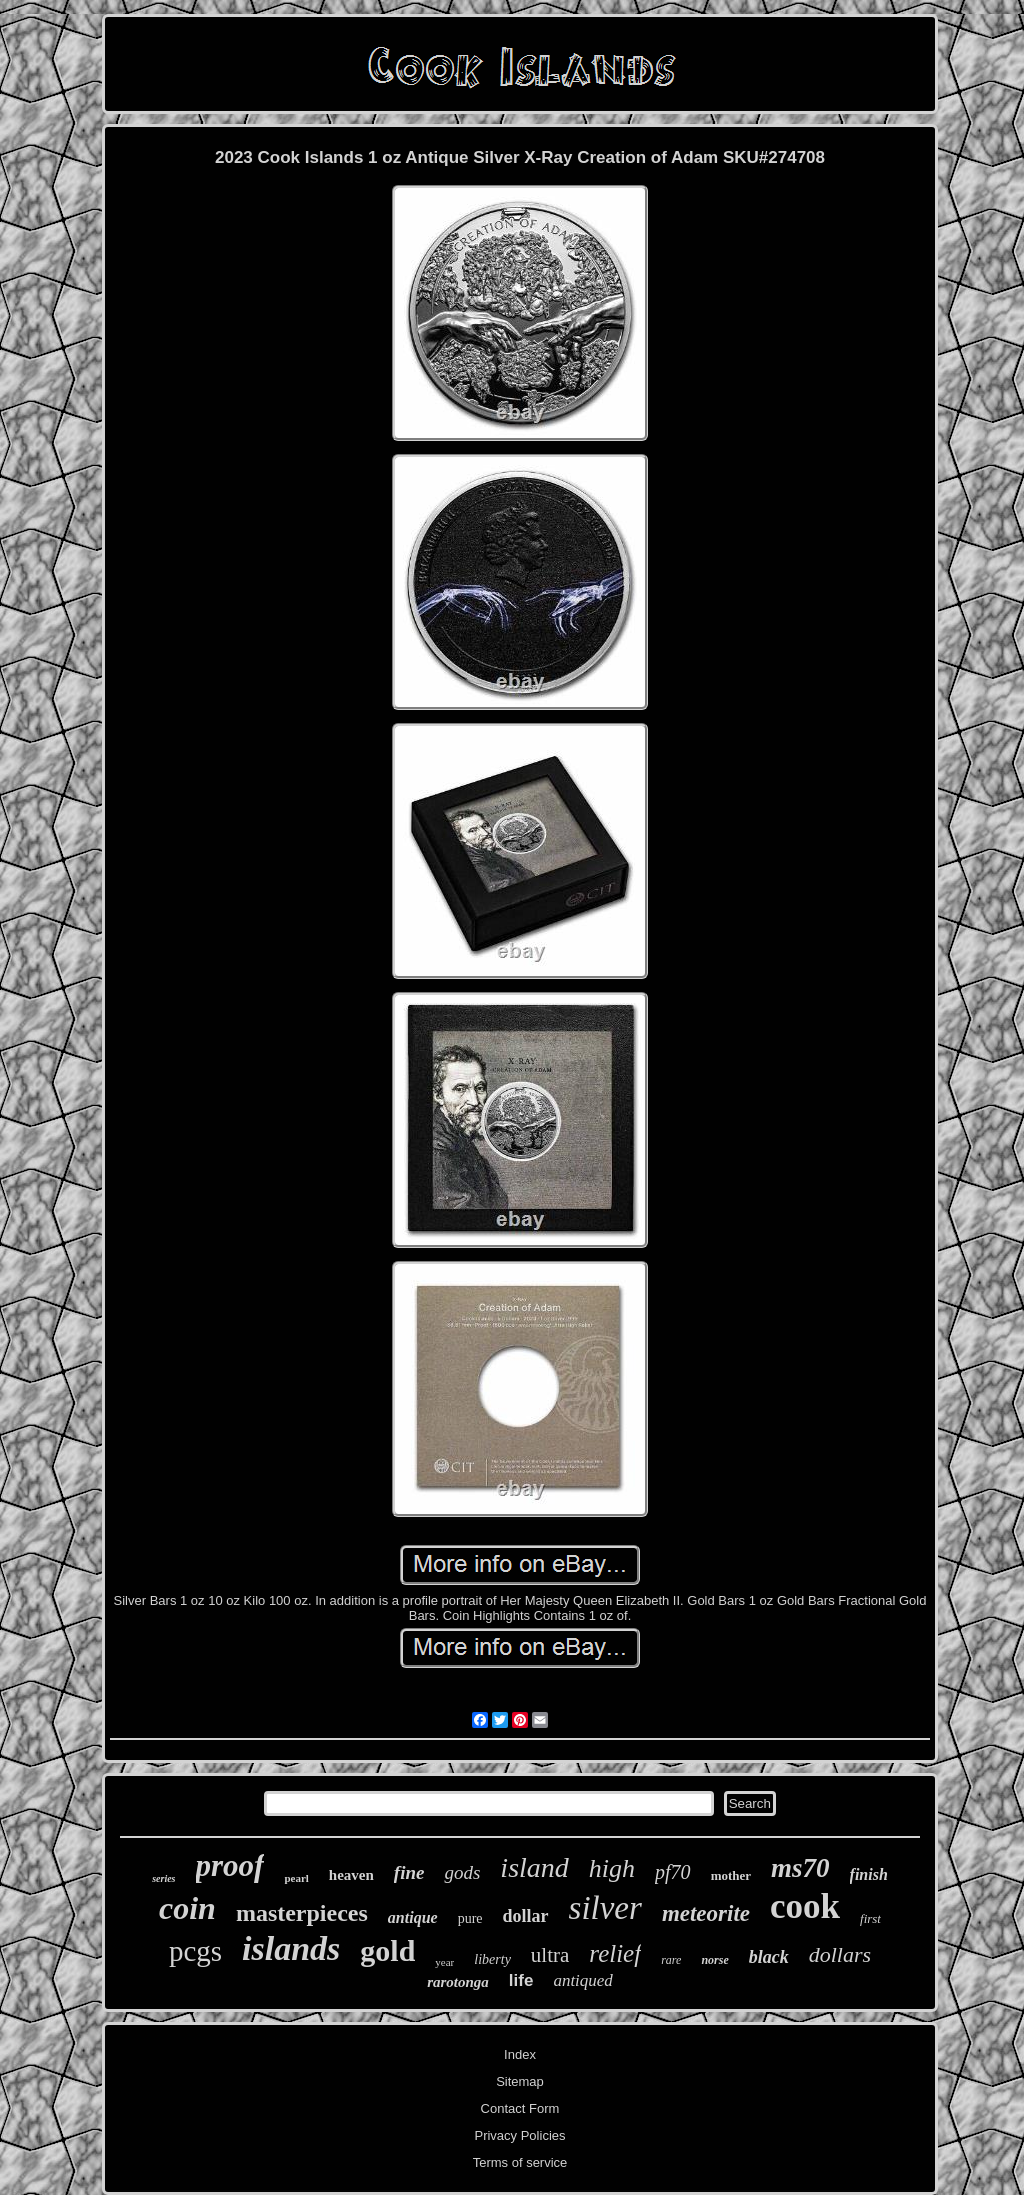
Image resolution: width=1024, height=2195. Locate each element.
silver (605, 1908)
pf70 (673, 1872)
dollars (840, 1954)
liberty (492, 1959)
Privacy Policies (519, 2135)
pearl (296, 1878)
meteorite (706, 1913)
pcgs (195, 1951)
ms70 (800, 1868)
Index (520, 2054)
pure (470, 1918)
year (444, 1962)
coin (187, 1908)
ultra (550, 1955)
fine (409, 1872)
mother (731, 1875)
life (521, 1980)
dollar (526, 1916)
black (769, 1957)
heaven (351, 1875)
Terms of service (520, 2162)
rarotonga (458, 1982)
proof (230, 1865)
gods (462, 1872)
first (870, 1918)
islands (291, 1948)
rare (671, 1960)
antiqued (583, 1980)
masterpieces (302, 1913)
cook (805, 1906)
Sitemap (520, 2081)
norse (714, 1960)
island (534, 1867)
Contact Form (520, 2108)
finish (869, 1874)
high (612, 1868)
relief (615, 1953)
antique (413, 1917)
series (163, 1878)
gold (387, 1950)
